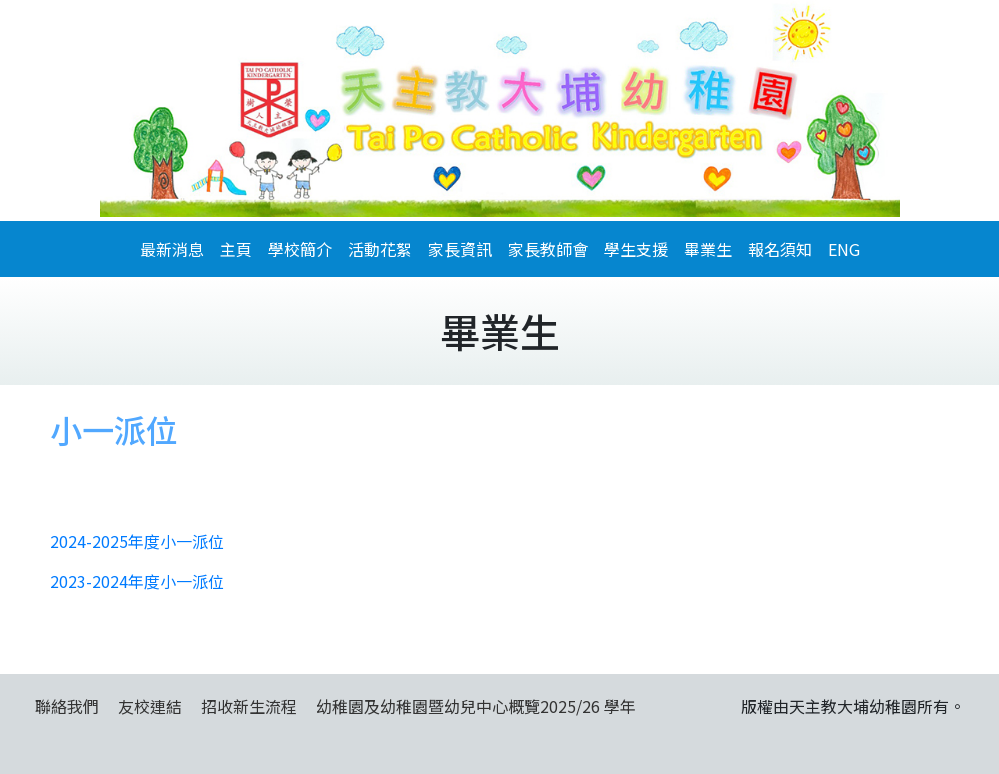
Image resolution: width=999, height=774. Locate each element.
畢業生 (708, 249)
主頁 (236, 249)
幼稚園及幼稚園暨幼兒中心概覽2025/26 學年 (476, 706)
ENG (844, 249)
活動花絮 (380, 249)
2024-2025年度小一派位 (137, 541)
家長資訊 (460, 249)
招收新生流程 (249, 706)
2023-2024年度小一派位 (137, 581)
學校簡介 (300, 249)
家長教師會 (548, 249)
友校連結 (150, 706)
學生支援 (636, 249)
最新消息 (172, 249)
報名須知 (780, 249)
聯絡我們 (67, 706)
